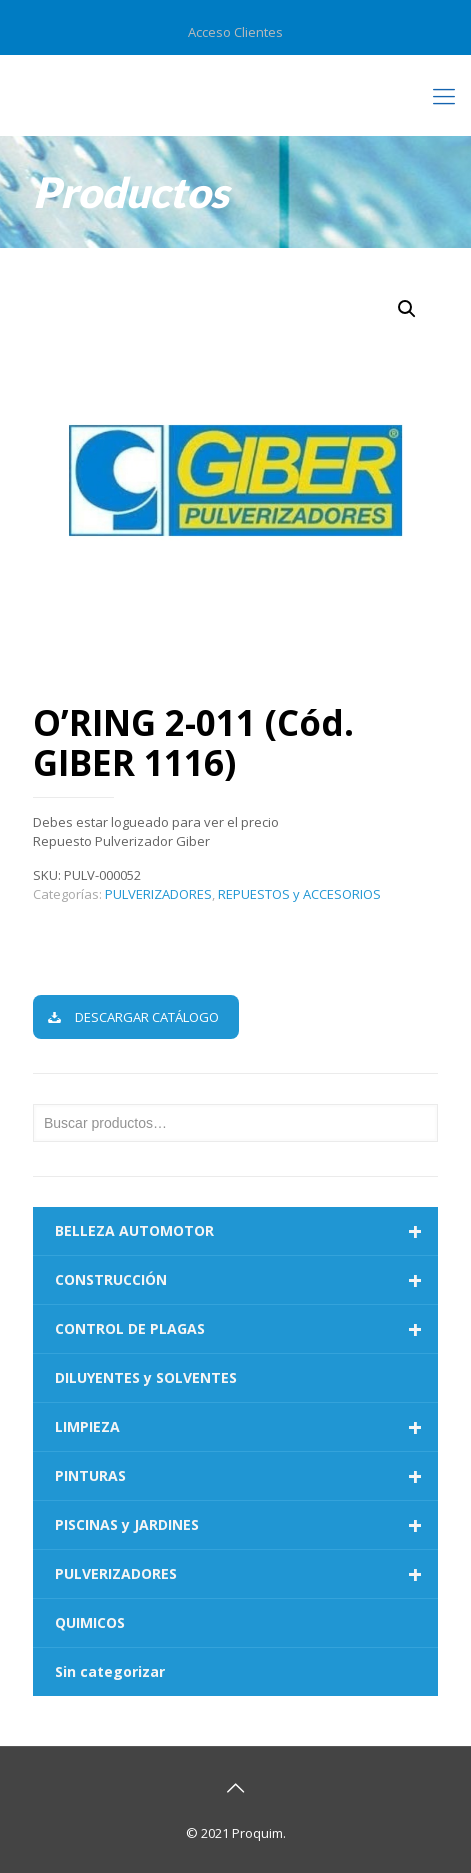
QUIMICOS (90, 1622)
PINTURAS (246, 1476)
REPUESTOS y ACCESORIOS (299, 894)
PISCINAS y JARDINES (246, 1525)
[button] (407, 309)
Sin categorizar (110, 1671)
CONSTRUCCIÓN (246, 1280)
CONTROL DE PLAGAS (246, 1329)
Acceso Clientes (235, 32)
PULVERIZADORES (158, 894)
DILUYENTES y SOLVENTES (146, 1377)
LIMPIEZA (246, 1427)
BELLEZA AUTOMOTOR (246, 1231)
